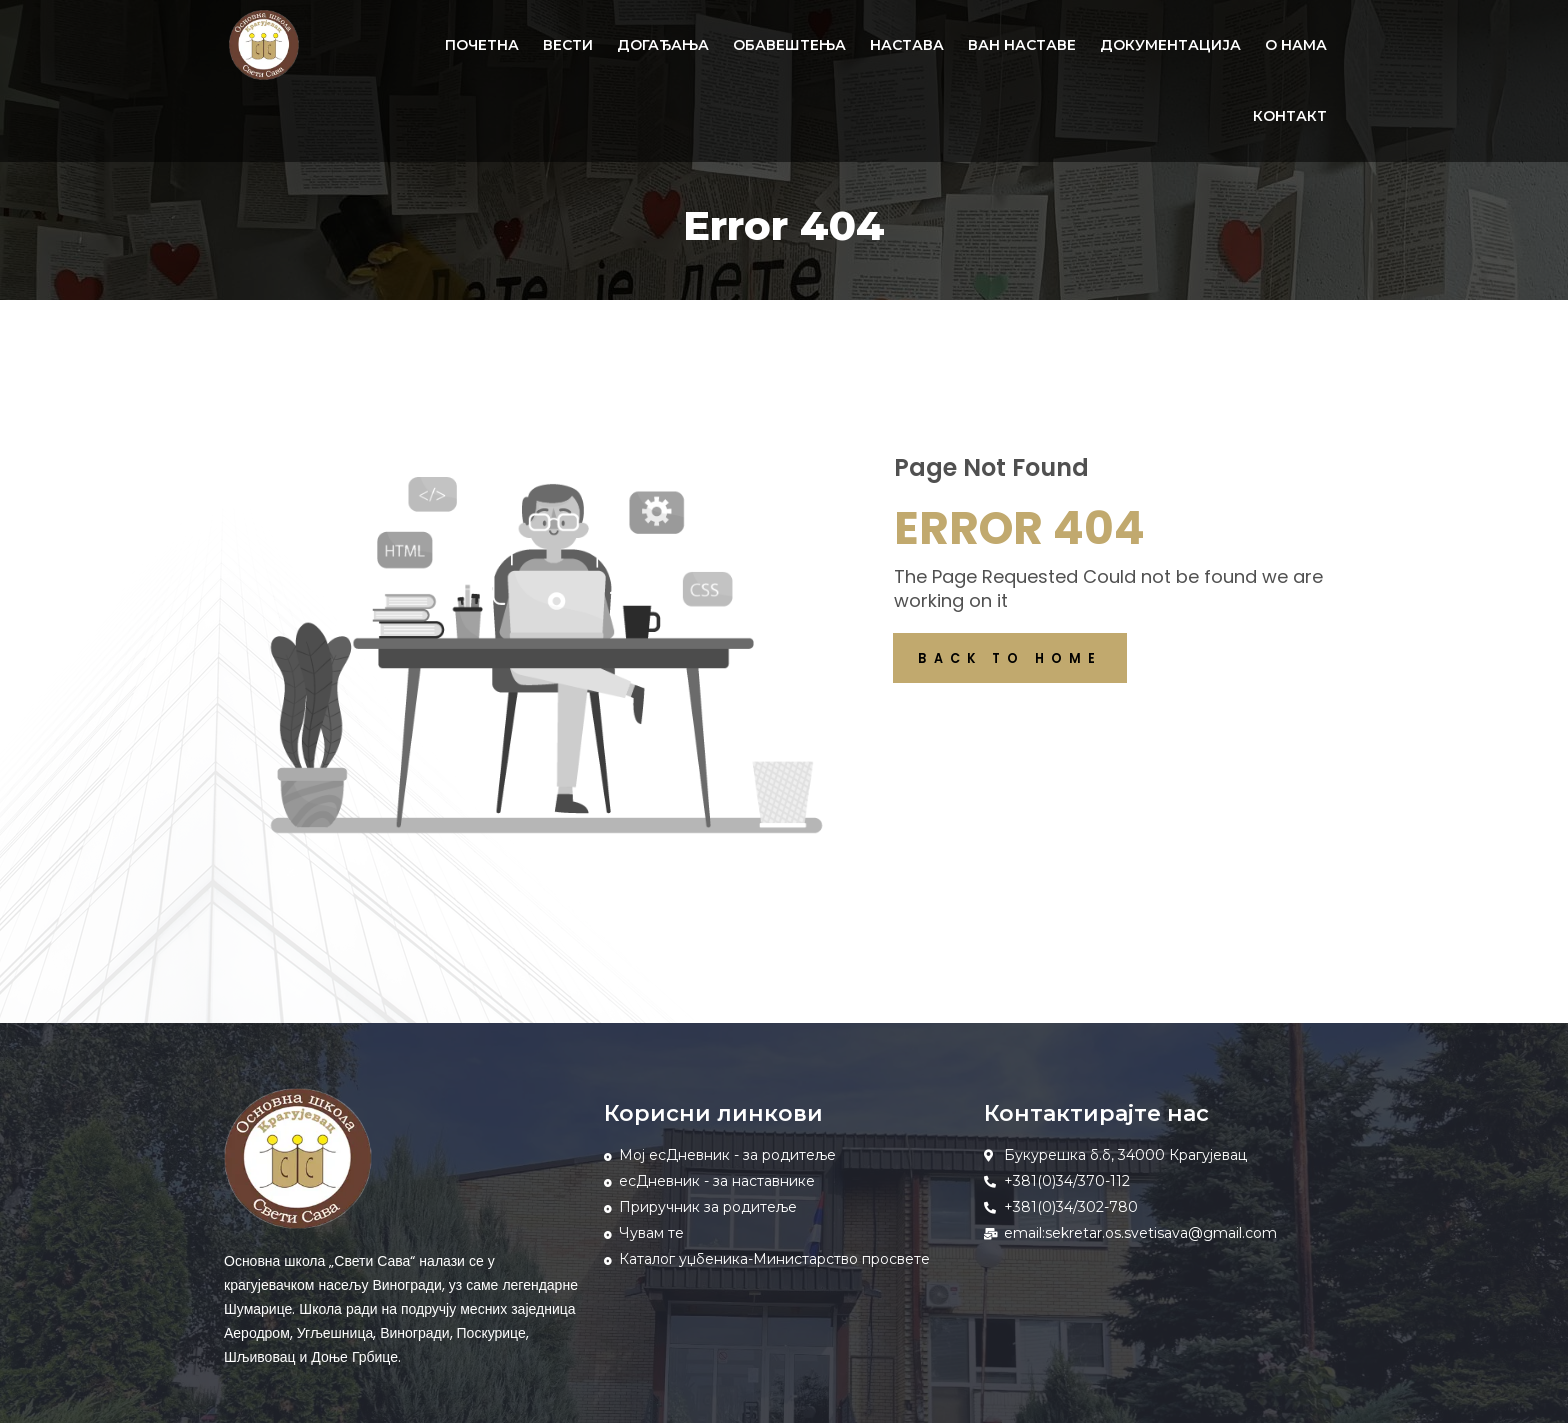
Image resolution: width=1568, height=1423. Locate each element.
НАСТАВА (907, 45)
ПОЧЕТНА (482, 45)
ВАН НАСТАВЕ (1022, 45)
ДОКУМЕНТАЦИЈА (1170, 45)
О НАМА (1296, 45)
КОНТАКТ (1290, 116)
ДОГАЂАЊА (663, 45)
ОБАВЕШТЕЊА (789, 45)
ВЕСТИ (568, 45)
